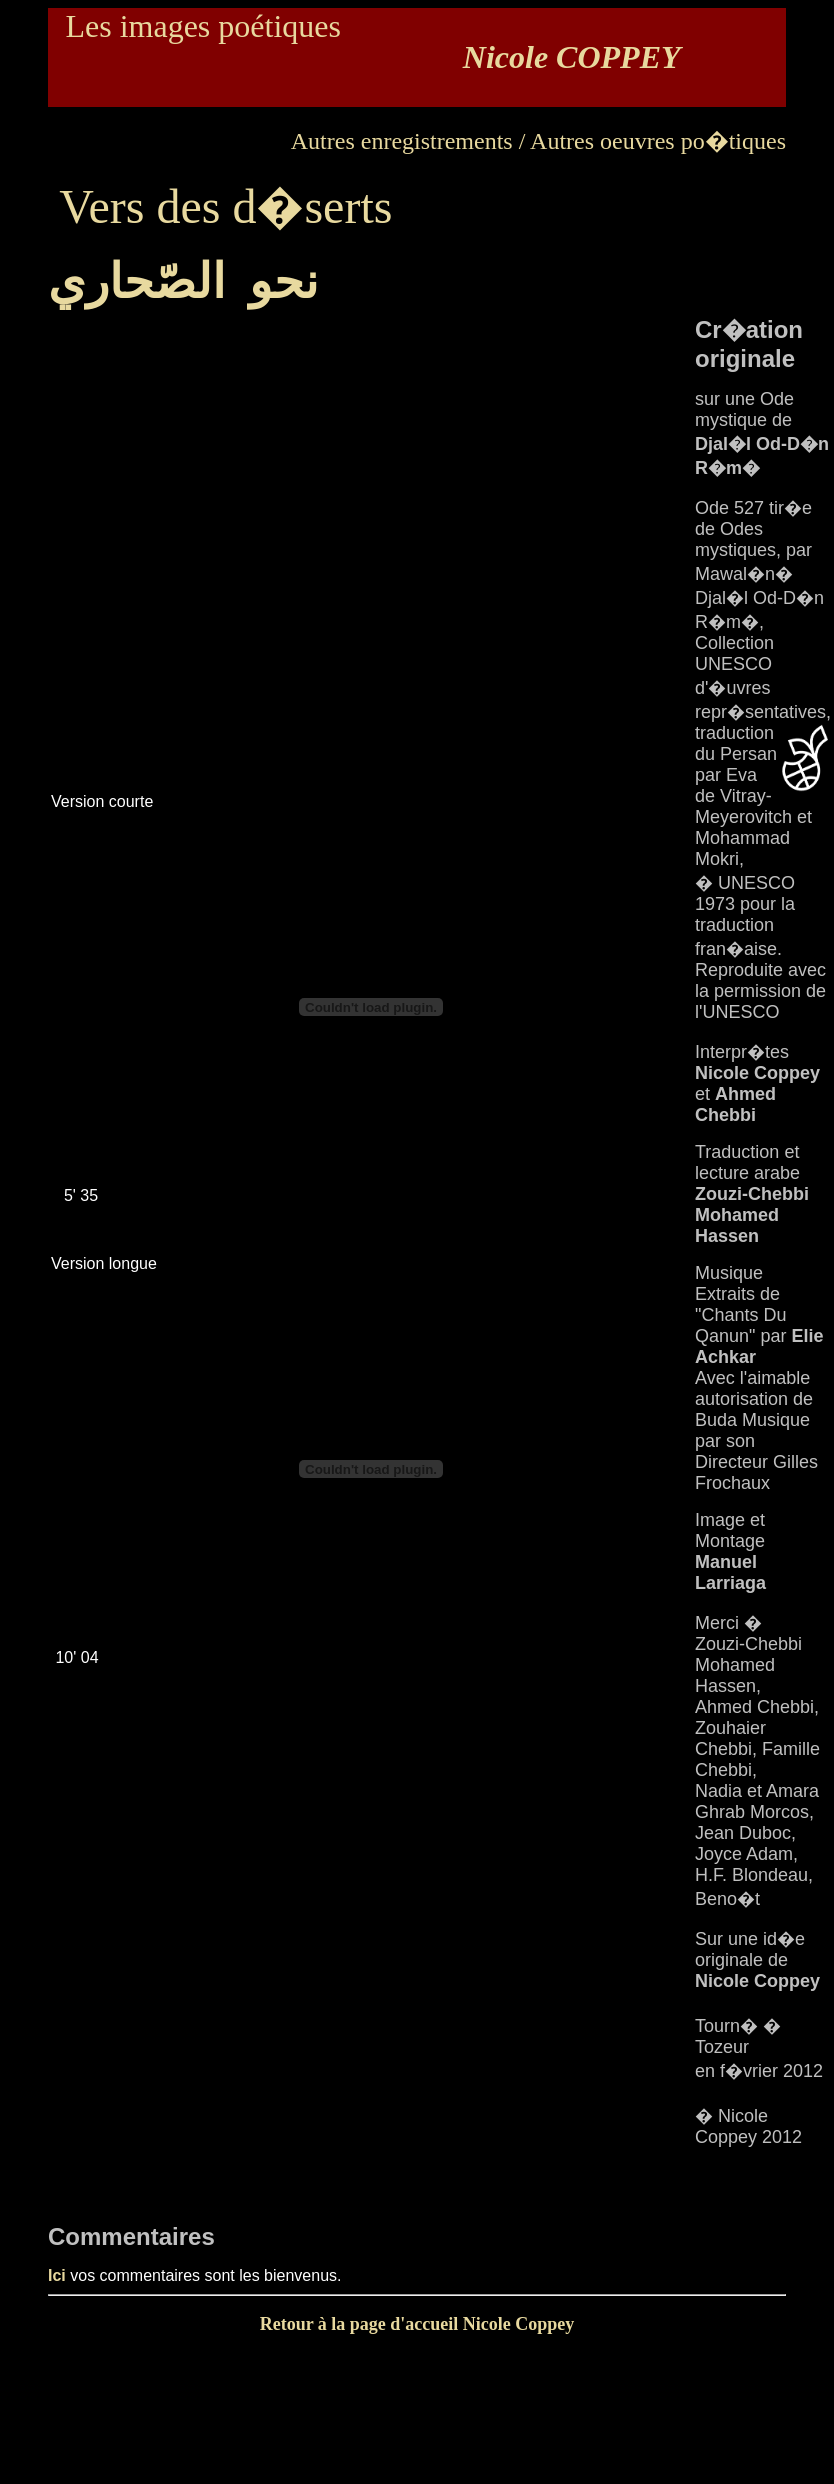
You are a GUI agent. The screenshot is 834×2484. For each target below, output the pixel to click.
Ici (57, 2275)
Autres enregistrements (402, 141)
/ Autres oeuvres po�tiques (652, 141)
